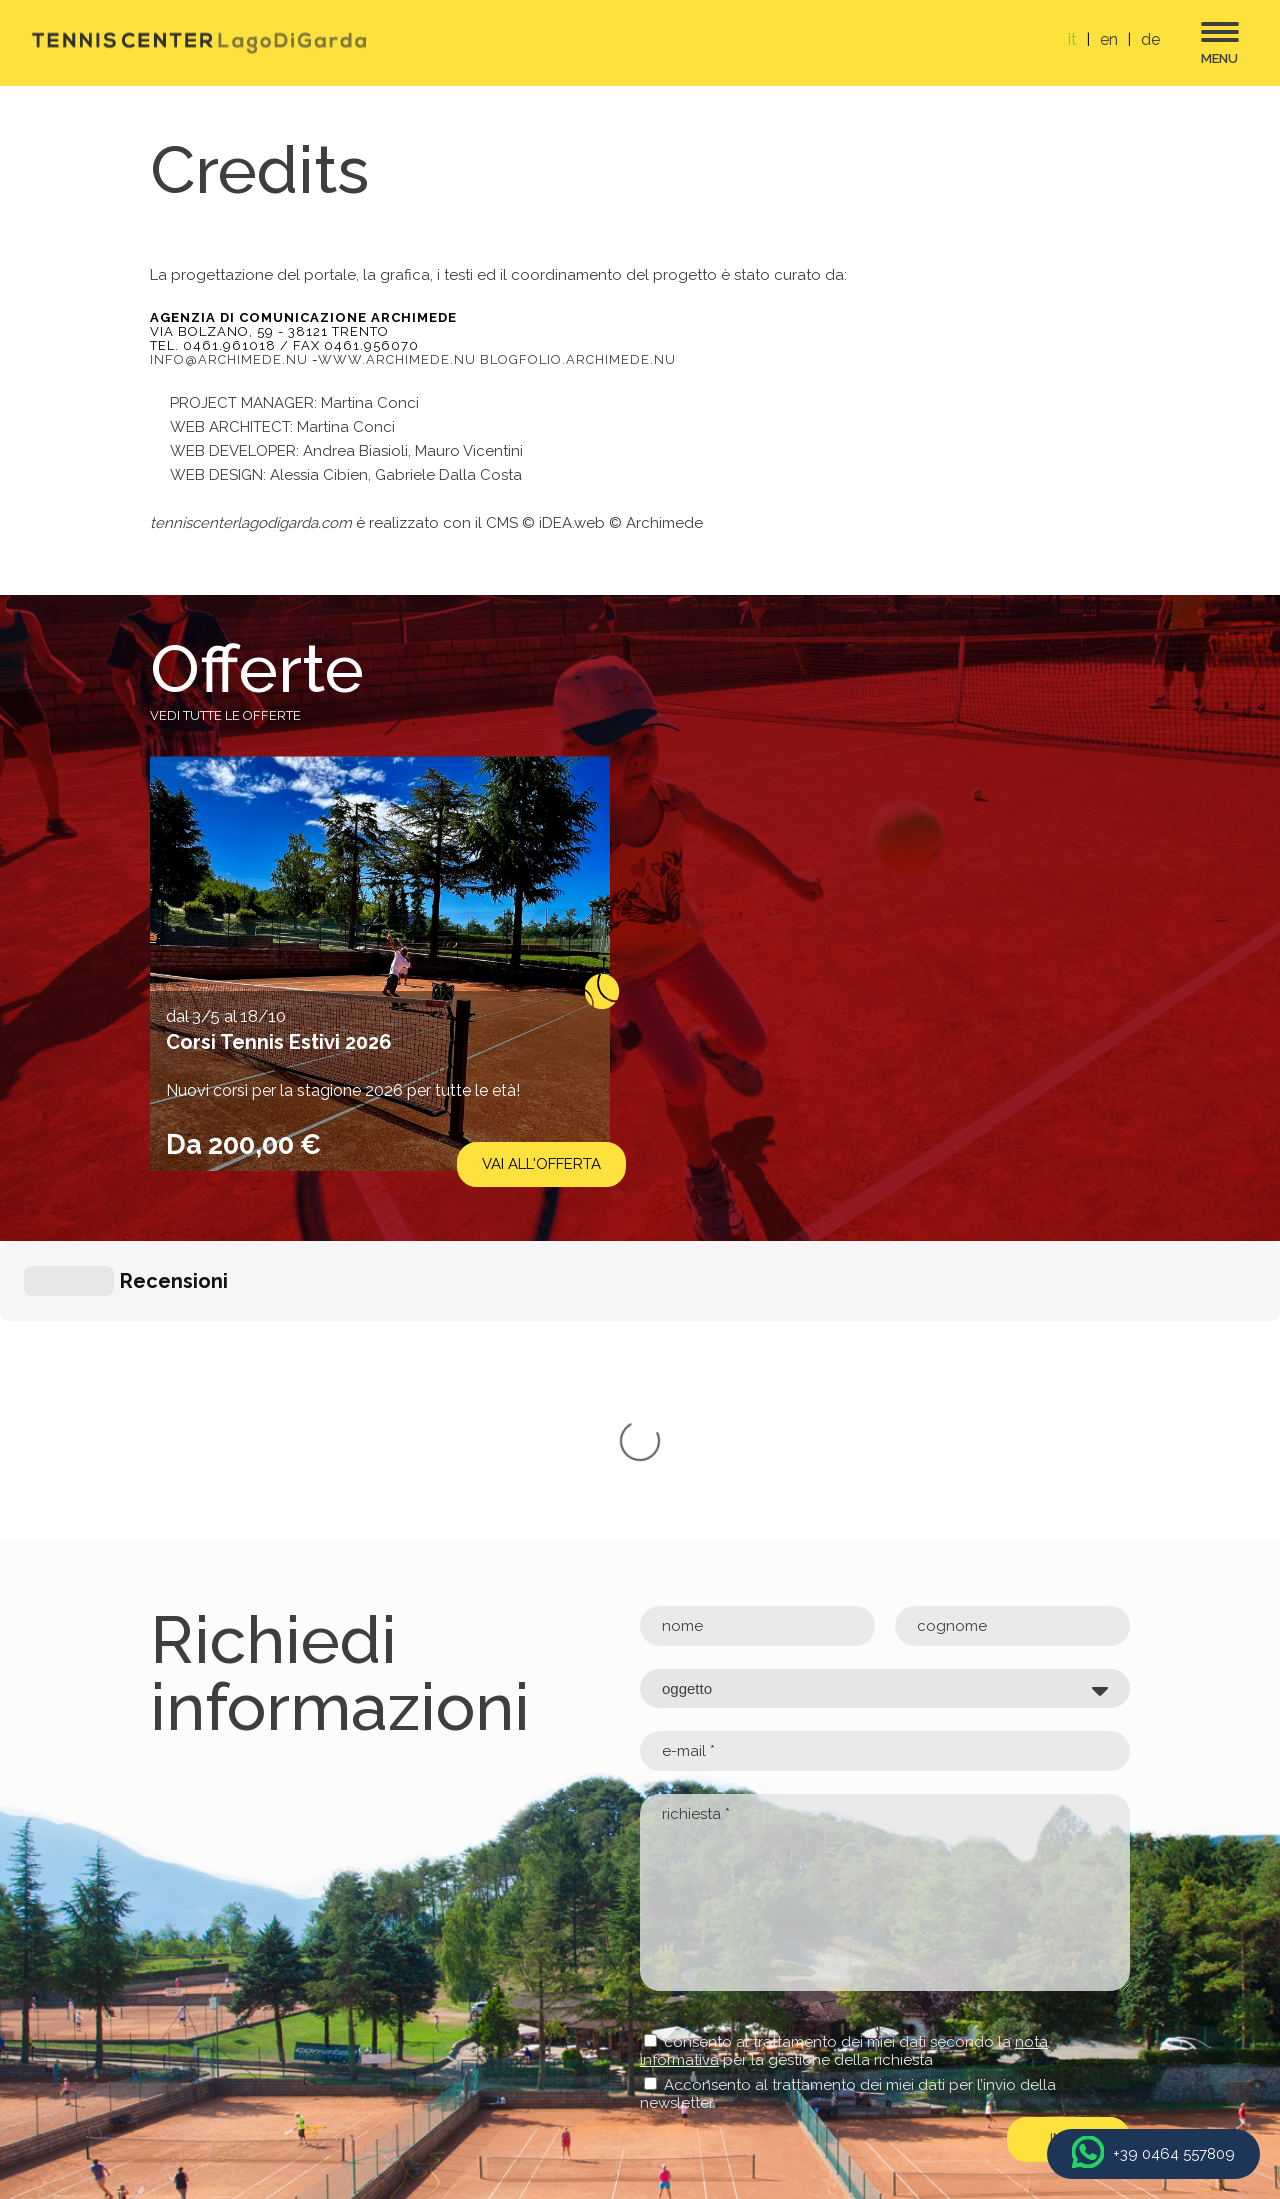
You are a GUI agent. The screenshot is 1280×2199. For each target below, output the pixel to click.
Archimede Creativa (1022, 2082)
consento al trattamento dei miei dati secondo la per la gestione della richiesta (844, 1751)
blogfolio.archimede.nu (578, 359)
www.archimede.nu (397, 359)
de (1150, 39)
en (1109, 39)
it (1072, 39)
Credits (1099, 2058)
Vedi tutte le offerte (225, 715)
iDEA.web (572, 523)
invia (1068, 1839)
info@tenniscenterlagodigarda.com (276, 2027)
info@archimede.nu (229, 359)
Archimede (664, 523)
